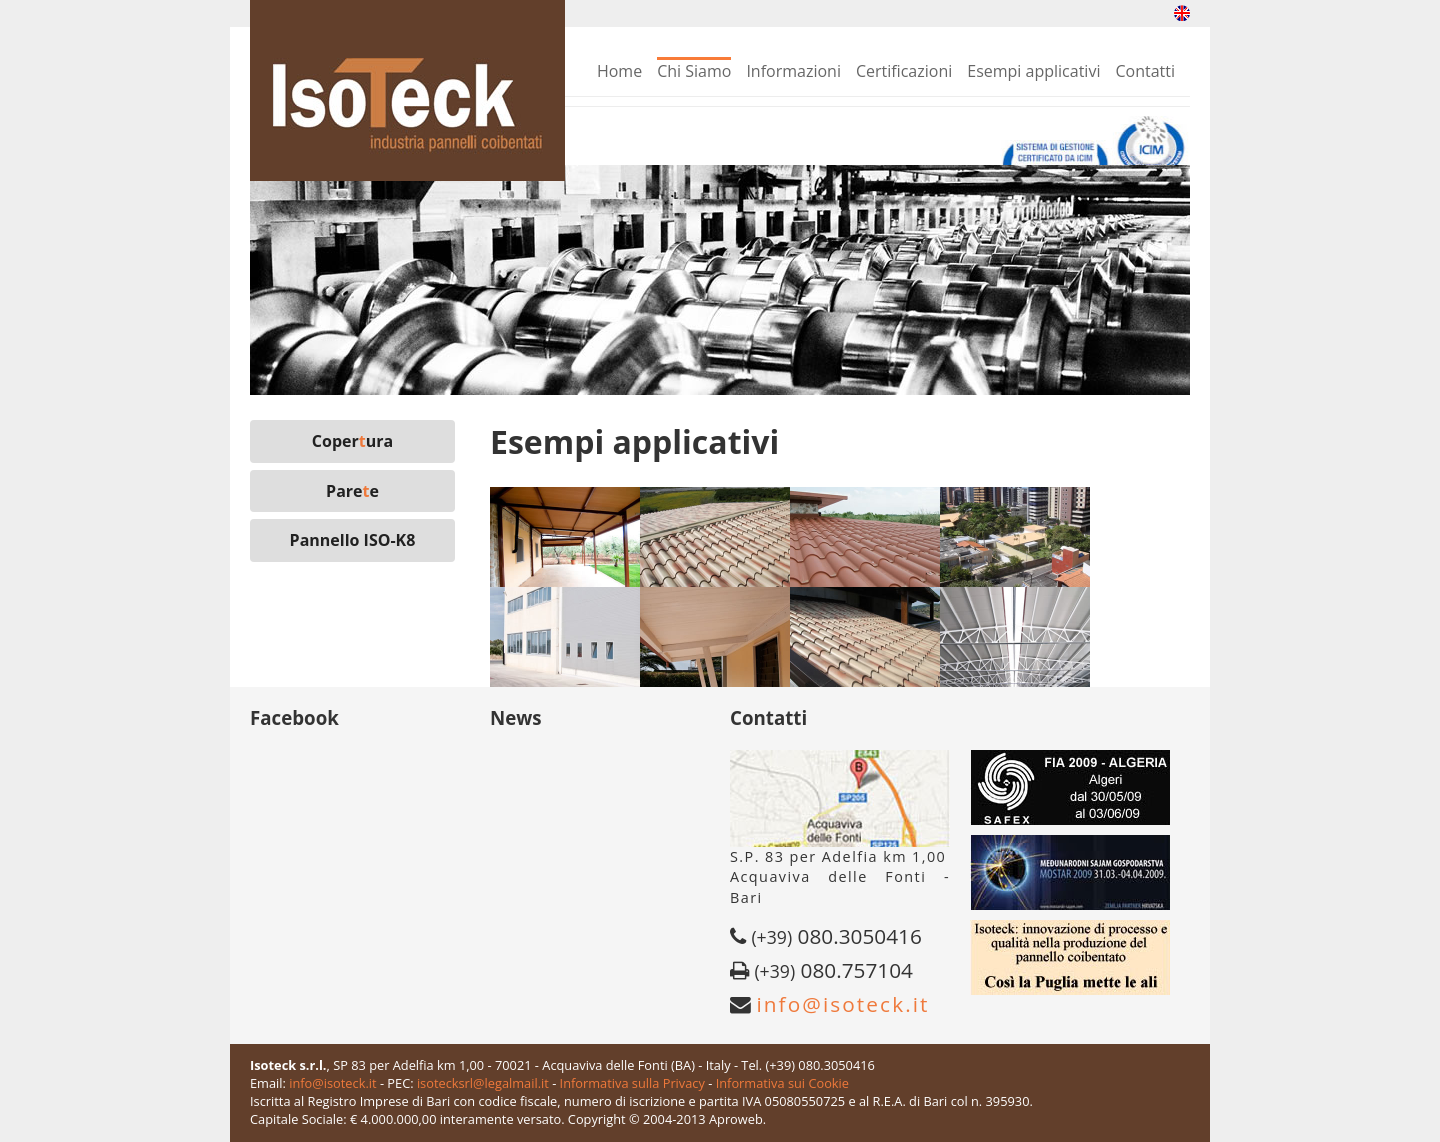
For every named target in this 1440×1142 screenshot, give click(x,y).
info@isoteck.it (842, 1004)
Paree (352, 491)
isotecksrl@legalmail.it (483, 1083)
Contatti (1145, 71)
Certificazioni (904, 71)
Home (619, 71)
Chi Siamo (694, 71)
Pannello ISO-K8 (353, 540)
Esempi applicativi (1033, 71)
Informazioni (793, 71)
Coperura (352, 441)
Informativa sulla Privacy (632, 1083)
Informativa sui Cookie (782, 1083)
